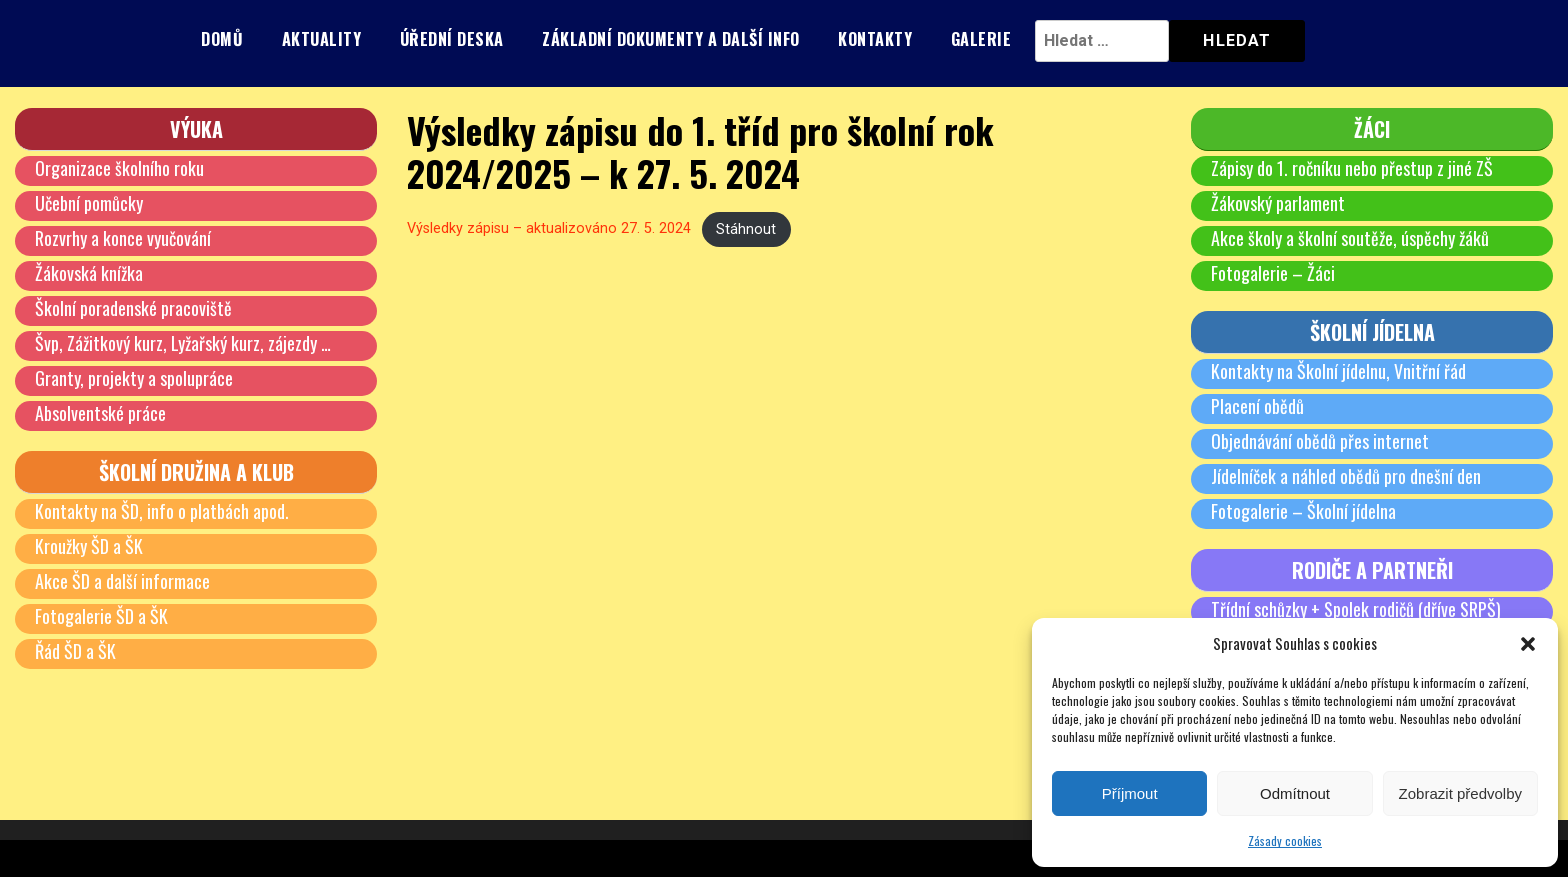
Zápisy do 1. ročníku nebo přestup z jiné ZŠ (1352, 168)
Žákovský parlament (1278, 203)
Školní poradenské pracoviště (133, 308)
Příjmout (1130, 793)
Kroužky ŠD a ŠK (89, 546)
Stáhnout (746, 229)
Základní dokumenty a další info (671, 39)
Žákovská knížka (89, 273)
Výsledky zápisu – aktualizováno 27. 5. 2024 (549, 229)
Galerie (981, 39)
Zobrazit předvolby (1460, 793)
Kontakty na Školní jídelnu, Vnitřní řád (1338, 371)
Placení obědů (1257, 406)
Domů (222, 39)
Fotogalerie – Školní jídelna (1303, 511)
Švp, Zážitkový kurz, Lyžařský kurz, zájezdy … (183, 343)
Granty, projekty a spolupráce (134, 378)
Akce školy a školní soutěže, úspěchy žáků (1350, 238)
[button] (1528, 644)
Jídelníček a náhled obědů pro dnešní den (1346, 476)
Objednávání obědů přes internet (1320, 441)
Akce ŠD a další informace (122, 581)
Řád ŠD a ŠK (75, 651)
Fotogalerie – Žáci (1273, 273)
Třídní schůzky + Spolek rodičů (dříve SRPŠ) (1356, 609)
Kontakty (875, 39)
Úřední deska (452, 39)
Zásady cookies (1285, 840)
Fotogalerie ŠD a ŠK (101, 616)
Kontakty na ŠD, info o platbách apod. (162, 511)
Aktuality (322, 39)
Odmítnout (1295, 793)
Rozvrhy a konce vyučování (123, 238)
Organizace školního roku (119, 168)
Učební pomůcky (89, 203)
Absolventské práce (100, 413)
